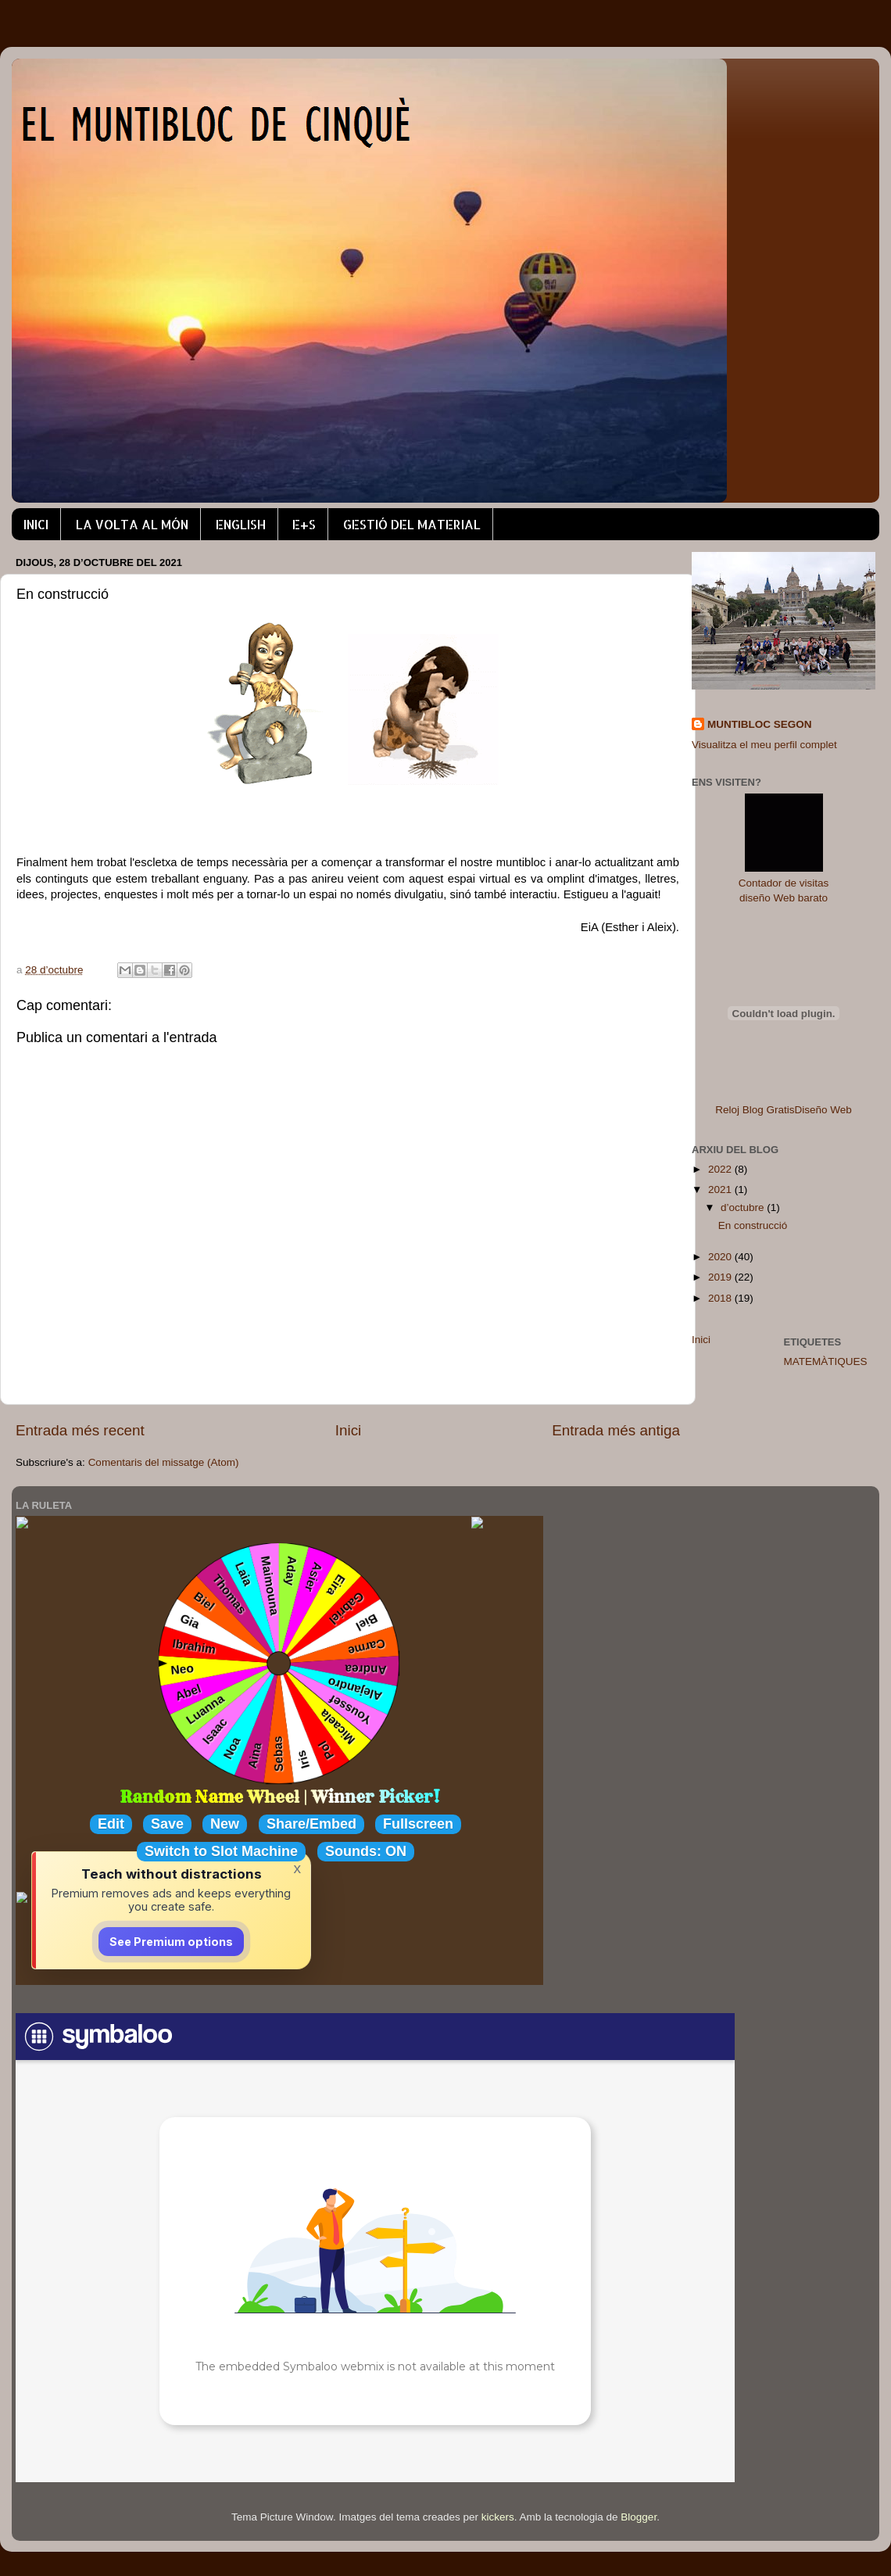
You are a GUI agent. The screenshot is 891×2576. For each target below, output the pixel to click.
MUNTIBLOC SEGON (759, 724)
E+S (304, 524)
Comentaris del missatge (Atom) (163, 1462)
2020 (721, 1257)
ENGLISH (241, 524)
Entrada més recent (80, 1430)
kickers (497, 2517)
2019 (721, 1277)
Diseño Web (823, 1110)
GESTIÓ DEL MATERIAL (412, 524)
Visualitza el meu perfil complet (764, 745)
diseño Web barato (783, 898)
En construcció (753, 1225)
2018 (721, 1298)
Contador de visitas (784, 883)
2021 (721, 1189)
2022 (721, 1169)
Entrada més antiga (616, 1430)
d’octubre (744, 1207)
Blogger (639, 2517)
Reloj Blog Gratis (754, 1110)
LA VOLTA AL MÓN (132, 524)
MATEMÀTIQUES (826, 1361)
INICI (35, 524)
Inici (348, 1430)
